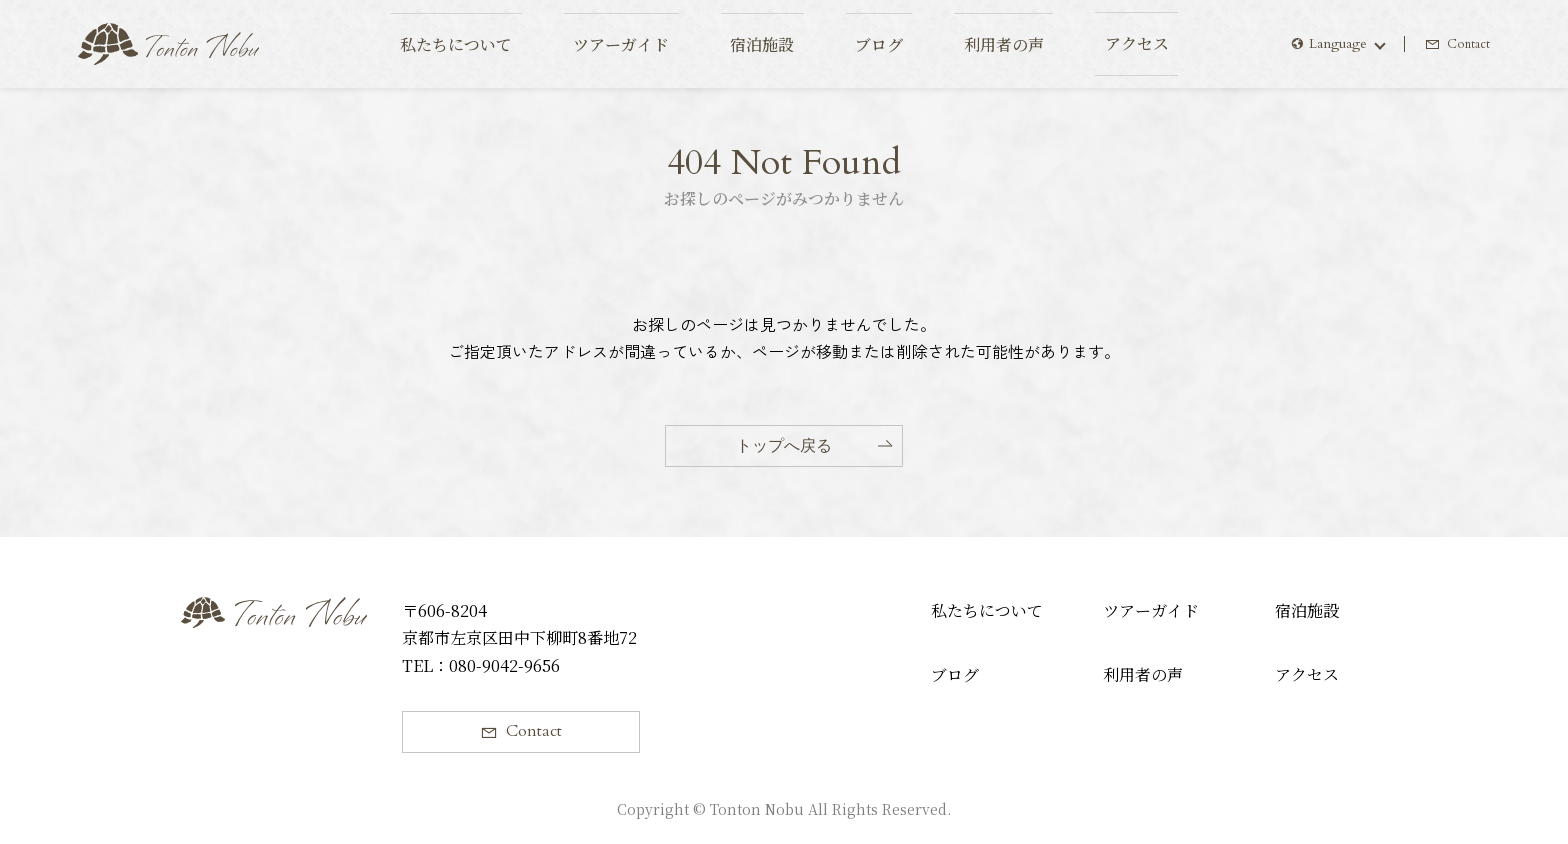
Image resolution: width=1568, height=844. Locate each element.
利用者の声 (1143, 674)
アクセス (1307, 674)
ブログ (955, 674)
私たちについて (987, 610)
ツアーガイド (1151, 610)
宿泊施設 (1307, 610)
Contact (1466, 43)
